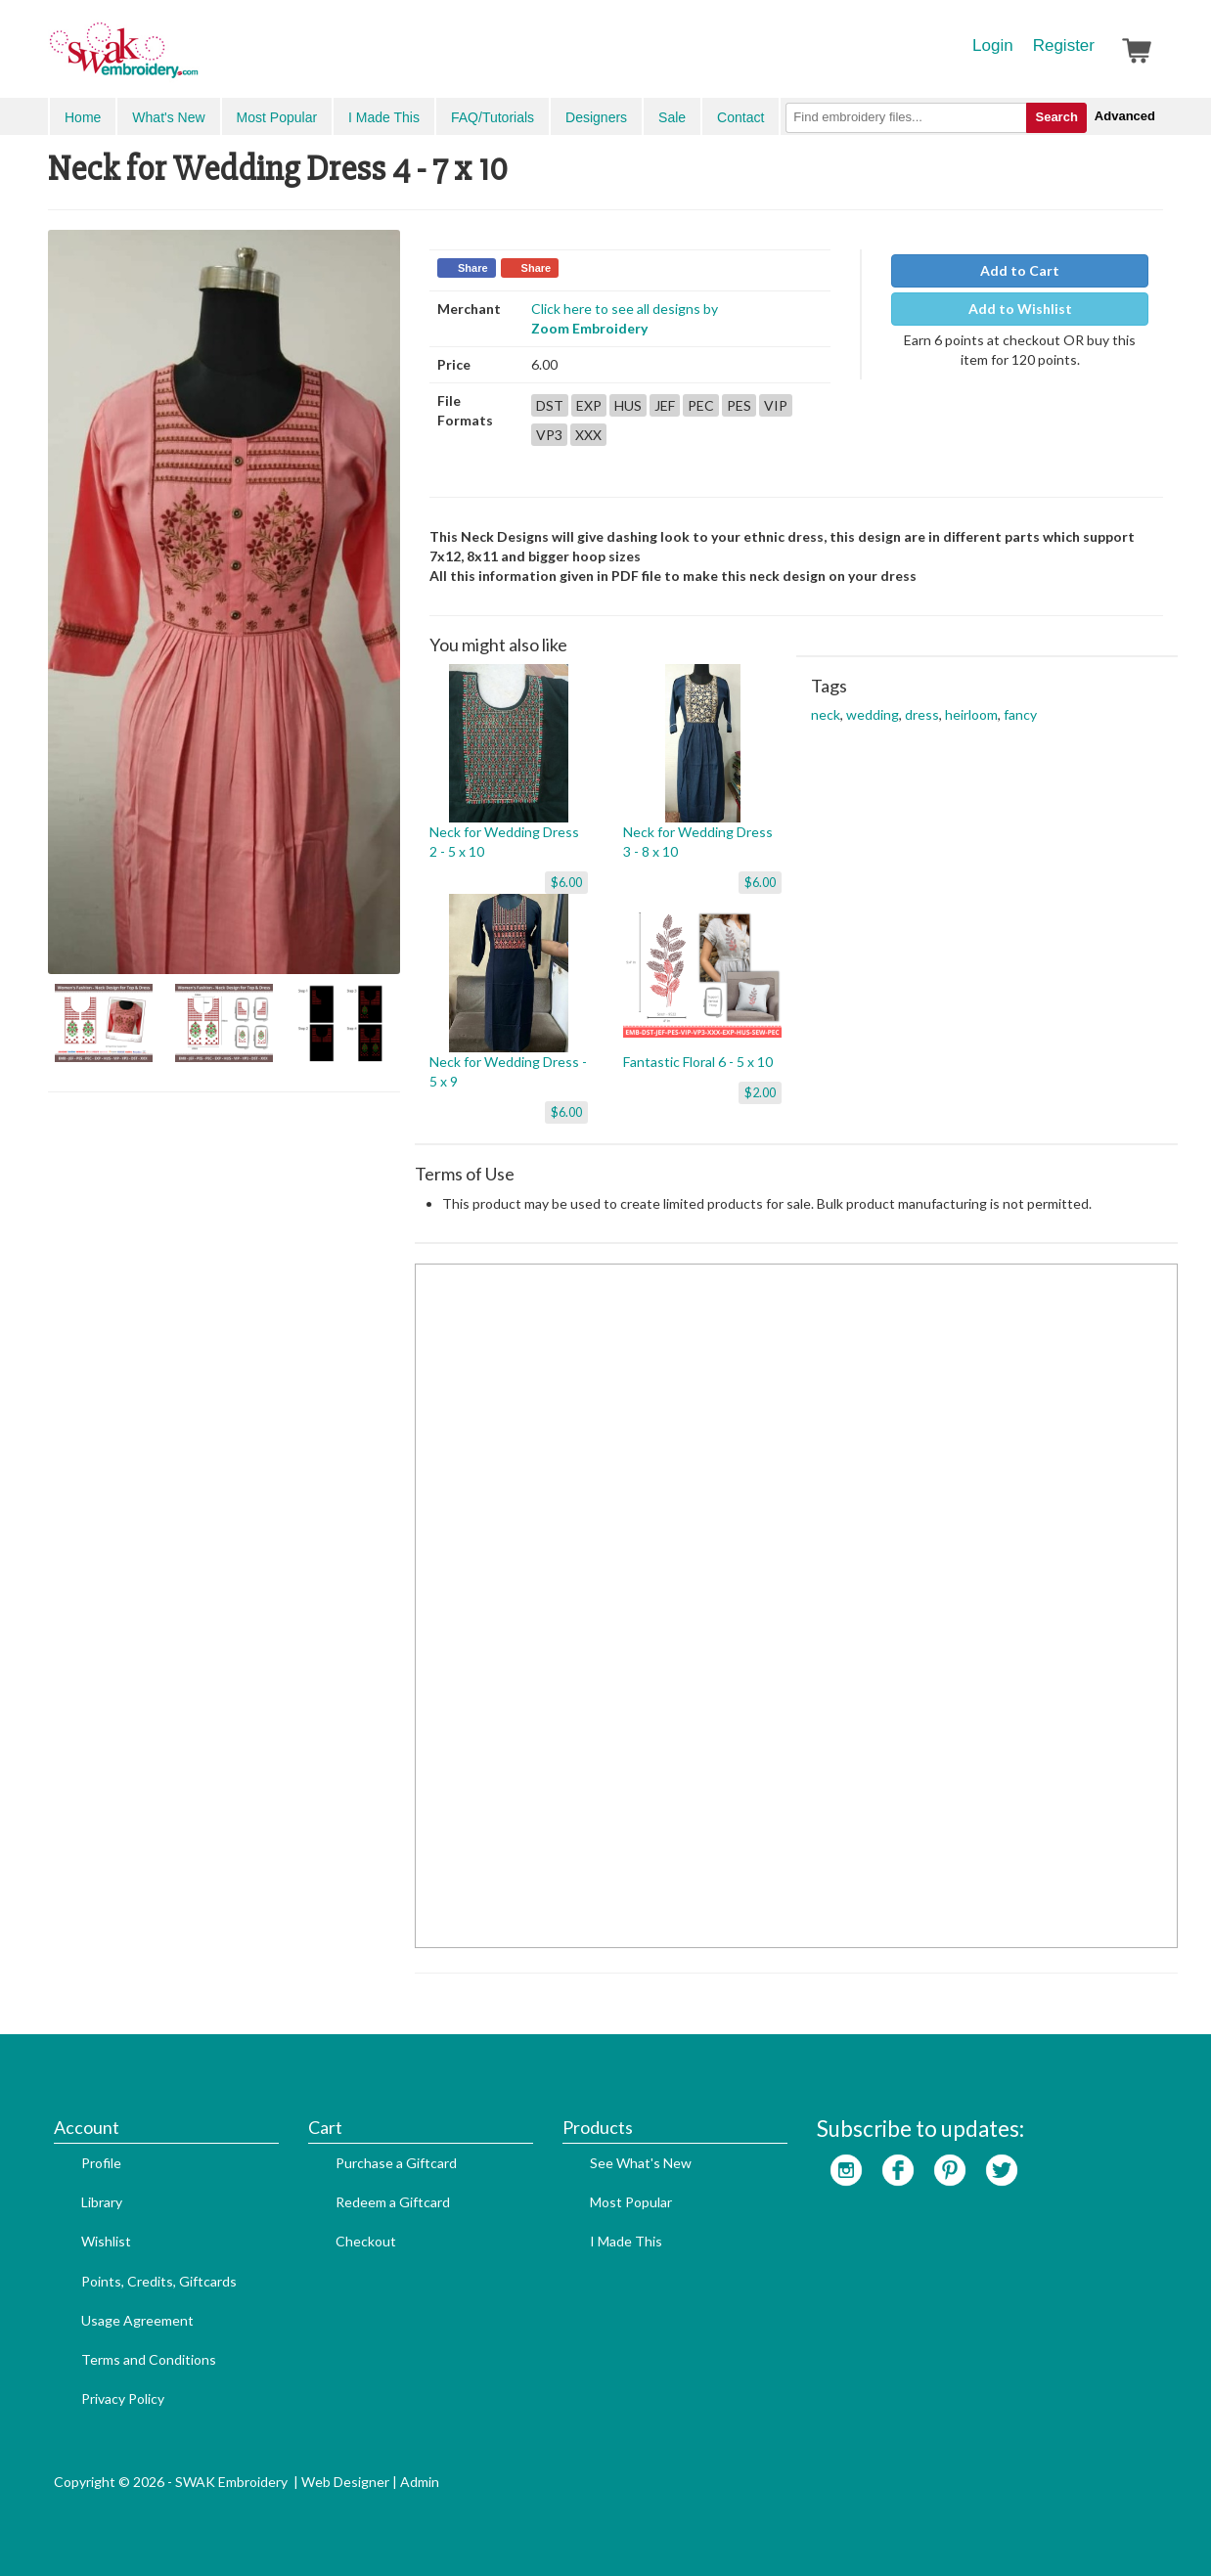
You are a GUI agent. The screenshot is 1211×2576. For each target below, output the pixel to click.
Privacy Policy (122, 2398)
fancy (1020, 714)
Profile (101, 2162)
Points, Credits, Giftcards (159, 2281)
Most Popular (277, 117)
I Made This (384, 117)
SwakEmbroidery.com (194, 59)
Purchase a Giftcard (396, 2162)
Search (1056, 117)
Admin (419, 2481)
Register (1064, 45)
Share (473, 268)
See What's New (641, 2162)
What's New (168, 117)
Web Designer (345, 2481)
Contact (740, 117)
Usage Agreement (137, 2320)
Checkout (366, 2241)
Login (992, 45)
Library (101, 2202)
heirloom (971, 714)
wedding (872, 714)
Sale (672, 117)
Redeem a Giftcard (393, 2202)
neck (825, 714)
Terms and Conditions (148, 2359)
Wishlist (106, 2241)
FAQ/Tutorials (492, 117)
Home (83, 117)
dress (922, 714)
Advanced (1125, 116)
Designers (596, 117)
